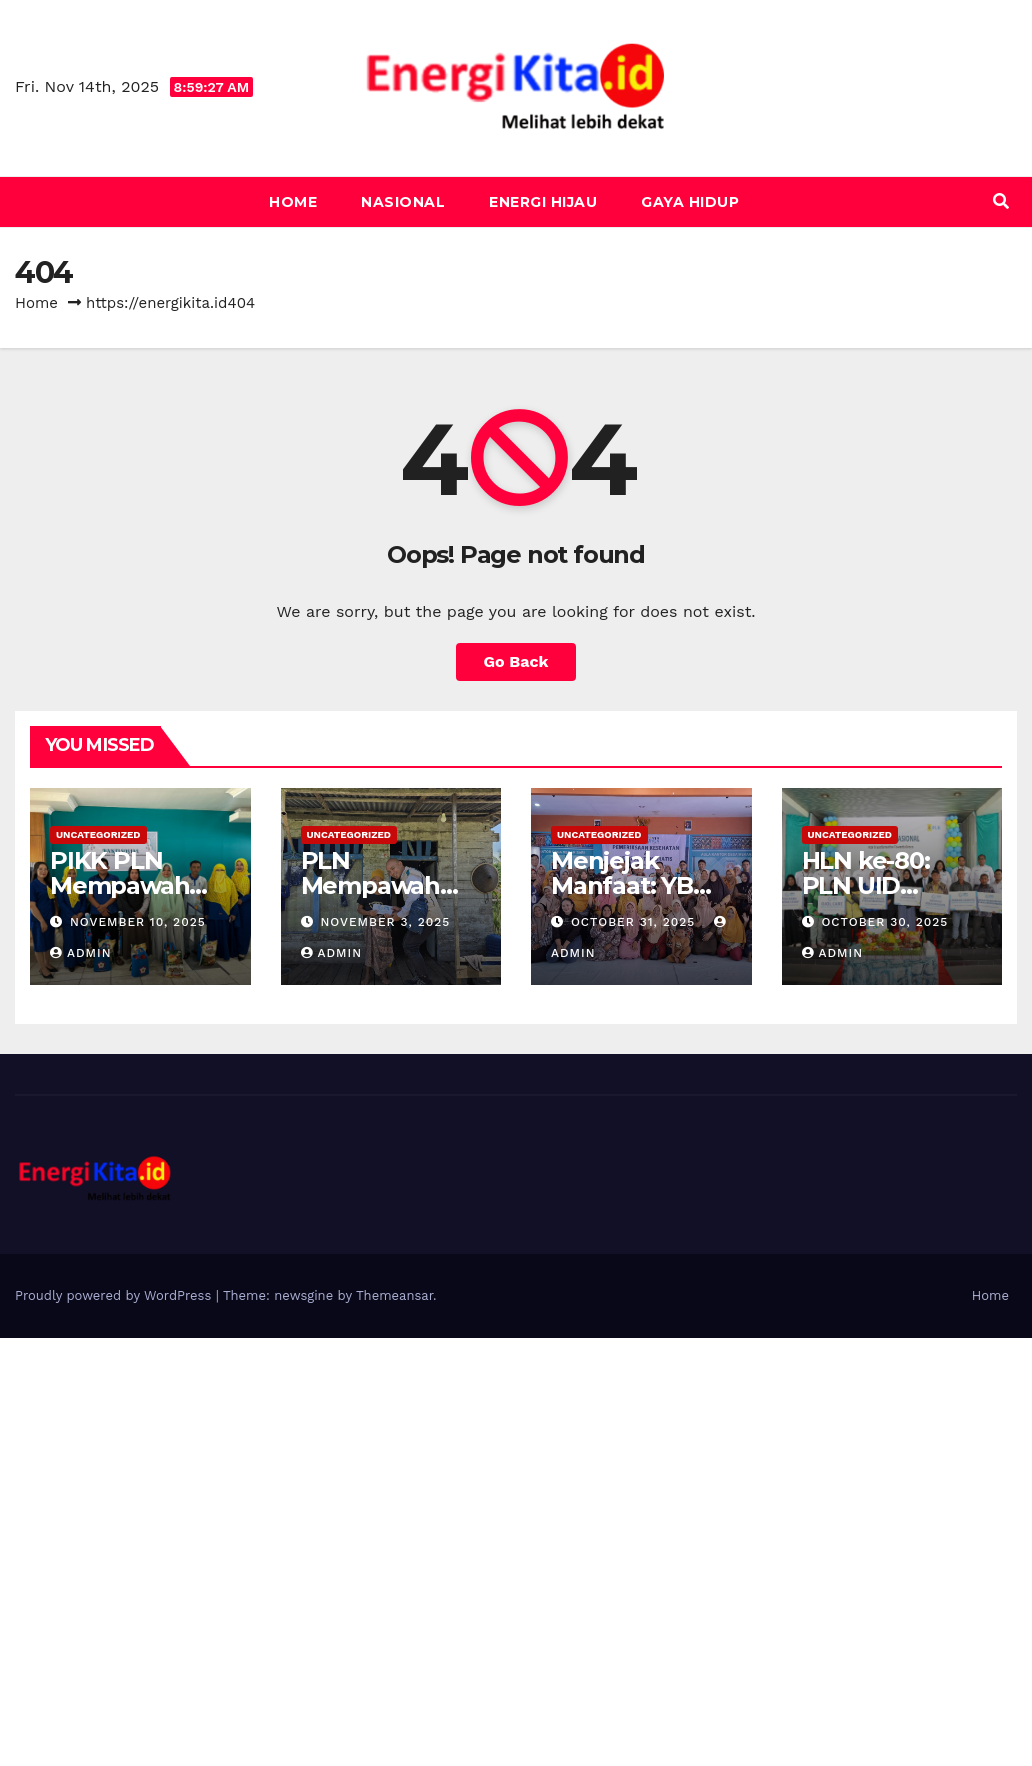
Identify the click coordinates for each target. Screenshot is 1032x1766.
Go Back (516, 661)
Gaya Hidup (690, 202)
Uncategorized (98, 834)
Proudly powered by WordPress (115, 1295)
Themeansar (394, 1295)
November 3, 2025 (385, 922)
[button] (1001, 201)
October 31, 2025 (635, 922)
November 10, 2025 (138, 922)
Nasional (403, 202)
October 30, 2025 (884, 922)
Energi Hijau (543, 202)
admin (81, 953)
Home (293, 202)
